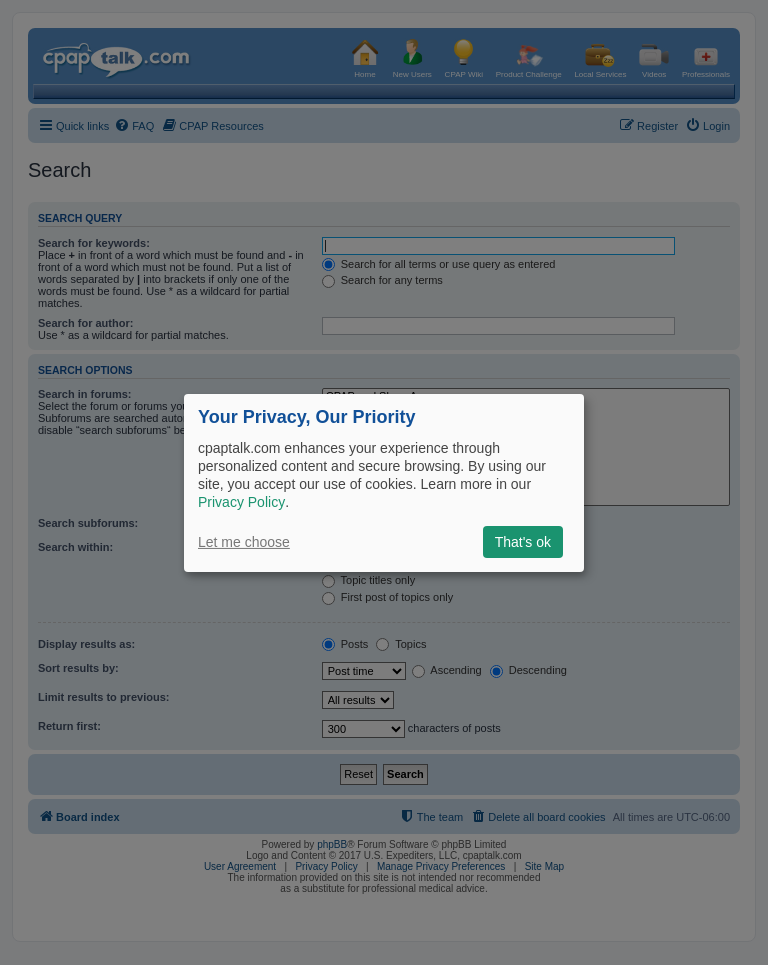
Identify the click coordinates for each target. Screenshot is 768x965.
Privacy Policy (241, 502)
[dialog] (384, 482)
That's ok (523, 542)
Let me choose (244, 542)
